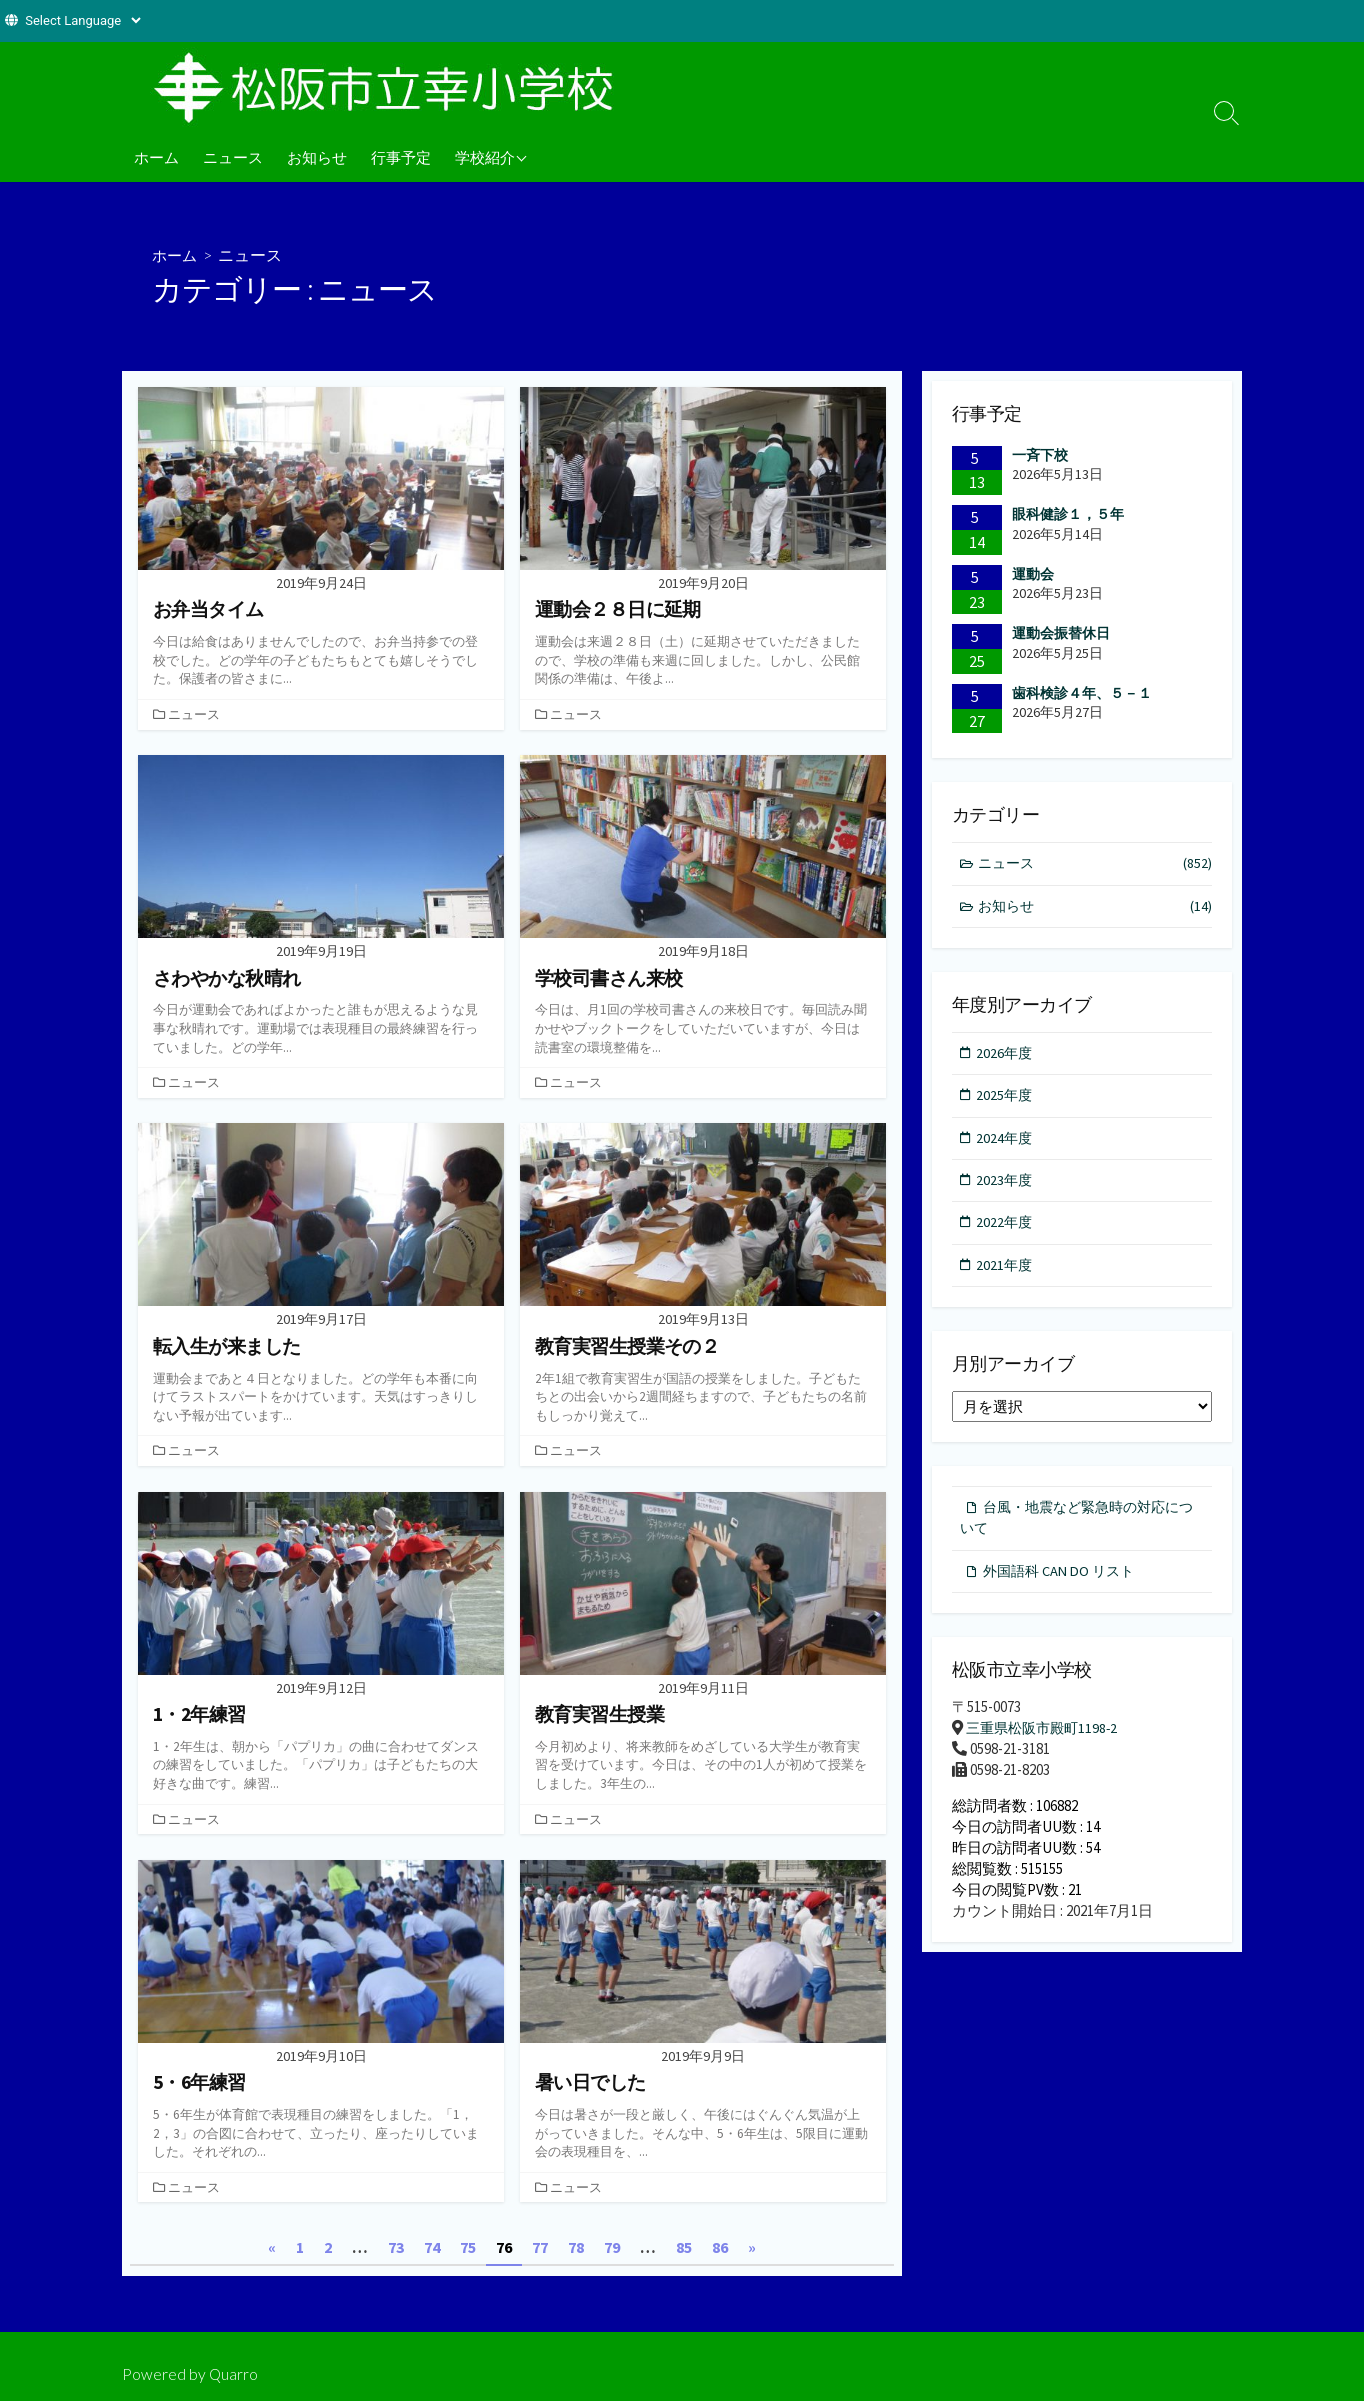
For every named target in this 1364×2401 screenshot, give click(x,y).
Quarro (234, 2374)
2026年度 (1006, 1055)
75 (468, 2247)
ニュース (233, 157)
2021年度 (1006, 1273)
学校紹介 (485, 157)
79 (612, 2247)
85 (684, 2247)
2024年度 (1006, 1143)
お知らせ (317, 157)
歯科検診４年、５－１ (1082, 693)
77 (540, 2247)
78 (576, 2247)
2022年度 (1006, 1230)
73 (396, 2247)
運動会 (1033, 574)
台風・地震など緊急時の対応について (1076, 1528)
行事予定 (401, 157)
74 (432, 2247)
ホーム (156, 157)
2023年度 (1006, 1186)
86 (720, 2247)
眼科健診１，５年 (1068, 514)
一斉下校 (1040, 455)
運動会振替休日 (1061, 634)
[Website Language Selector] (82, 20)
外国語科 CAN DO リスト (1063, 1583)
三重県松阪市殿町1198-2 (1046, 1741)
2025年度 (1006, 1099)
